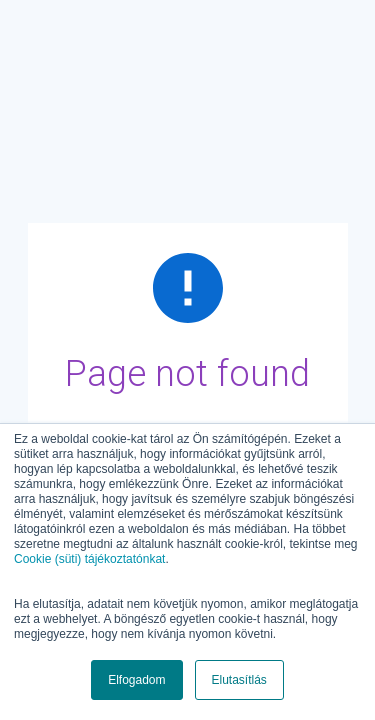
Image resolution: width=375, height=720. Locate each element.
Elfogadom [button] (136, 680)
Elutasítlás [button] (239, 680)
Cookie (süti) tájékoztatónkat (89, 559)
